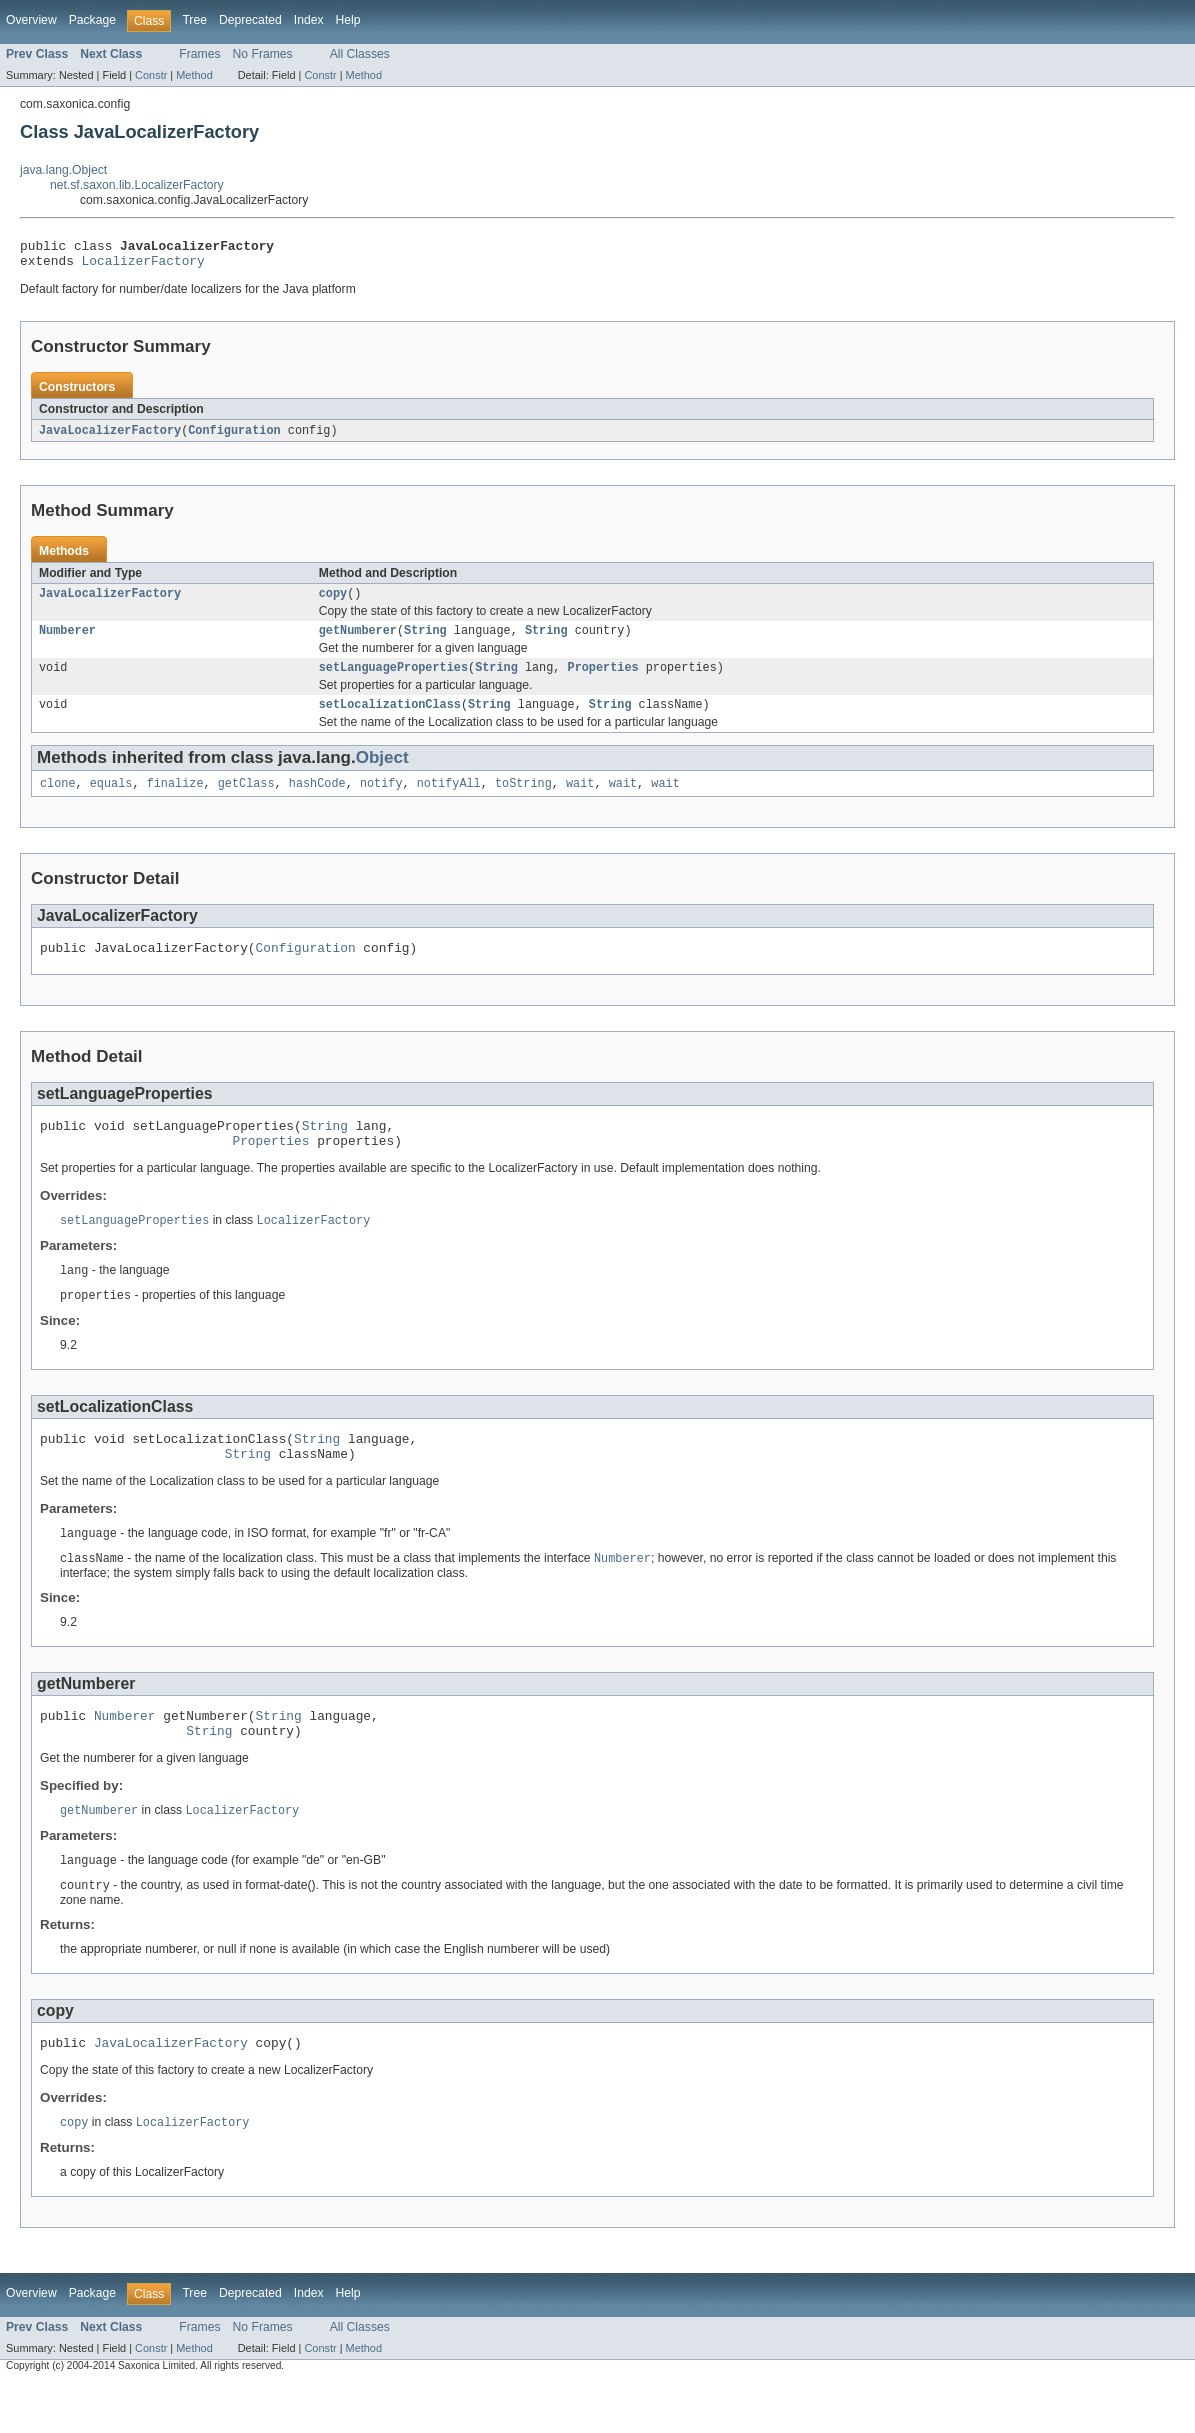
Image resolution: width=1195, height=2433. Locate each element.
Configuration (234, 437)
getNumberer (358, 641)
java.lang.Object (63, 170)
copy (333, 602)
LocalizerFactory (143, 266)
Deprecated (250, 20)
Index (309, 20)
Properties (602, 680)
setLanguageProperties (393, 680)
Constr (151, 75)
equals (111, 800)
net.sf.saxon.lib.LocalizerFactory (137, 185)
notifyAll (449, 800)
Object (382, 772)
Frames (199, 54)
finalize (175, 800)
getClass (246, 800)
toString (523, 800)
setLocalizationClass (390, 719)
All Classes (360, 54)
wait (580, 800)
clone (58, 800)
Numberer (67, 641)
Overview (31, 20)
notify (381, 800)
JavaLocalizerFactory (110, 437)
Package (92, 20)
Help (348, 20)
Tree (194, 20)
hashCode (317, 800)
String (425, 641)
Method (194, 75)
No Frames (263, 54)
